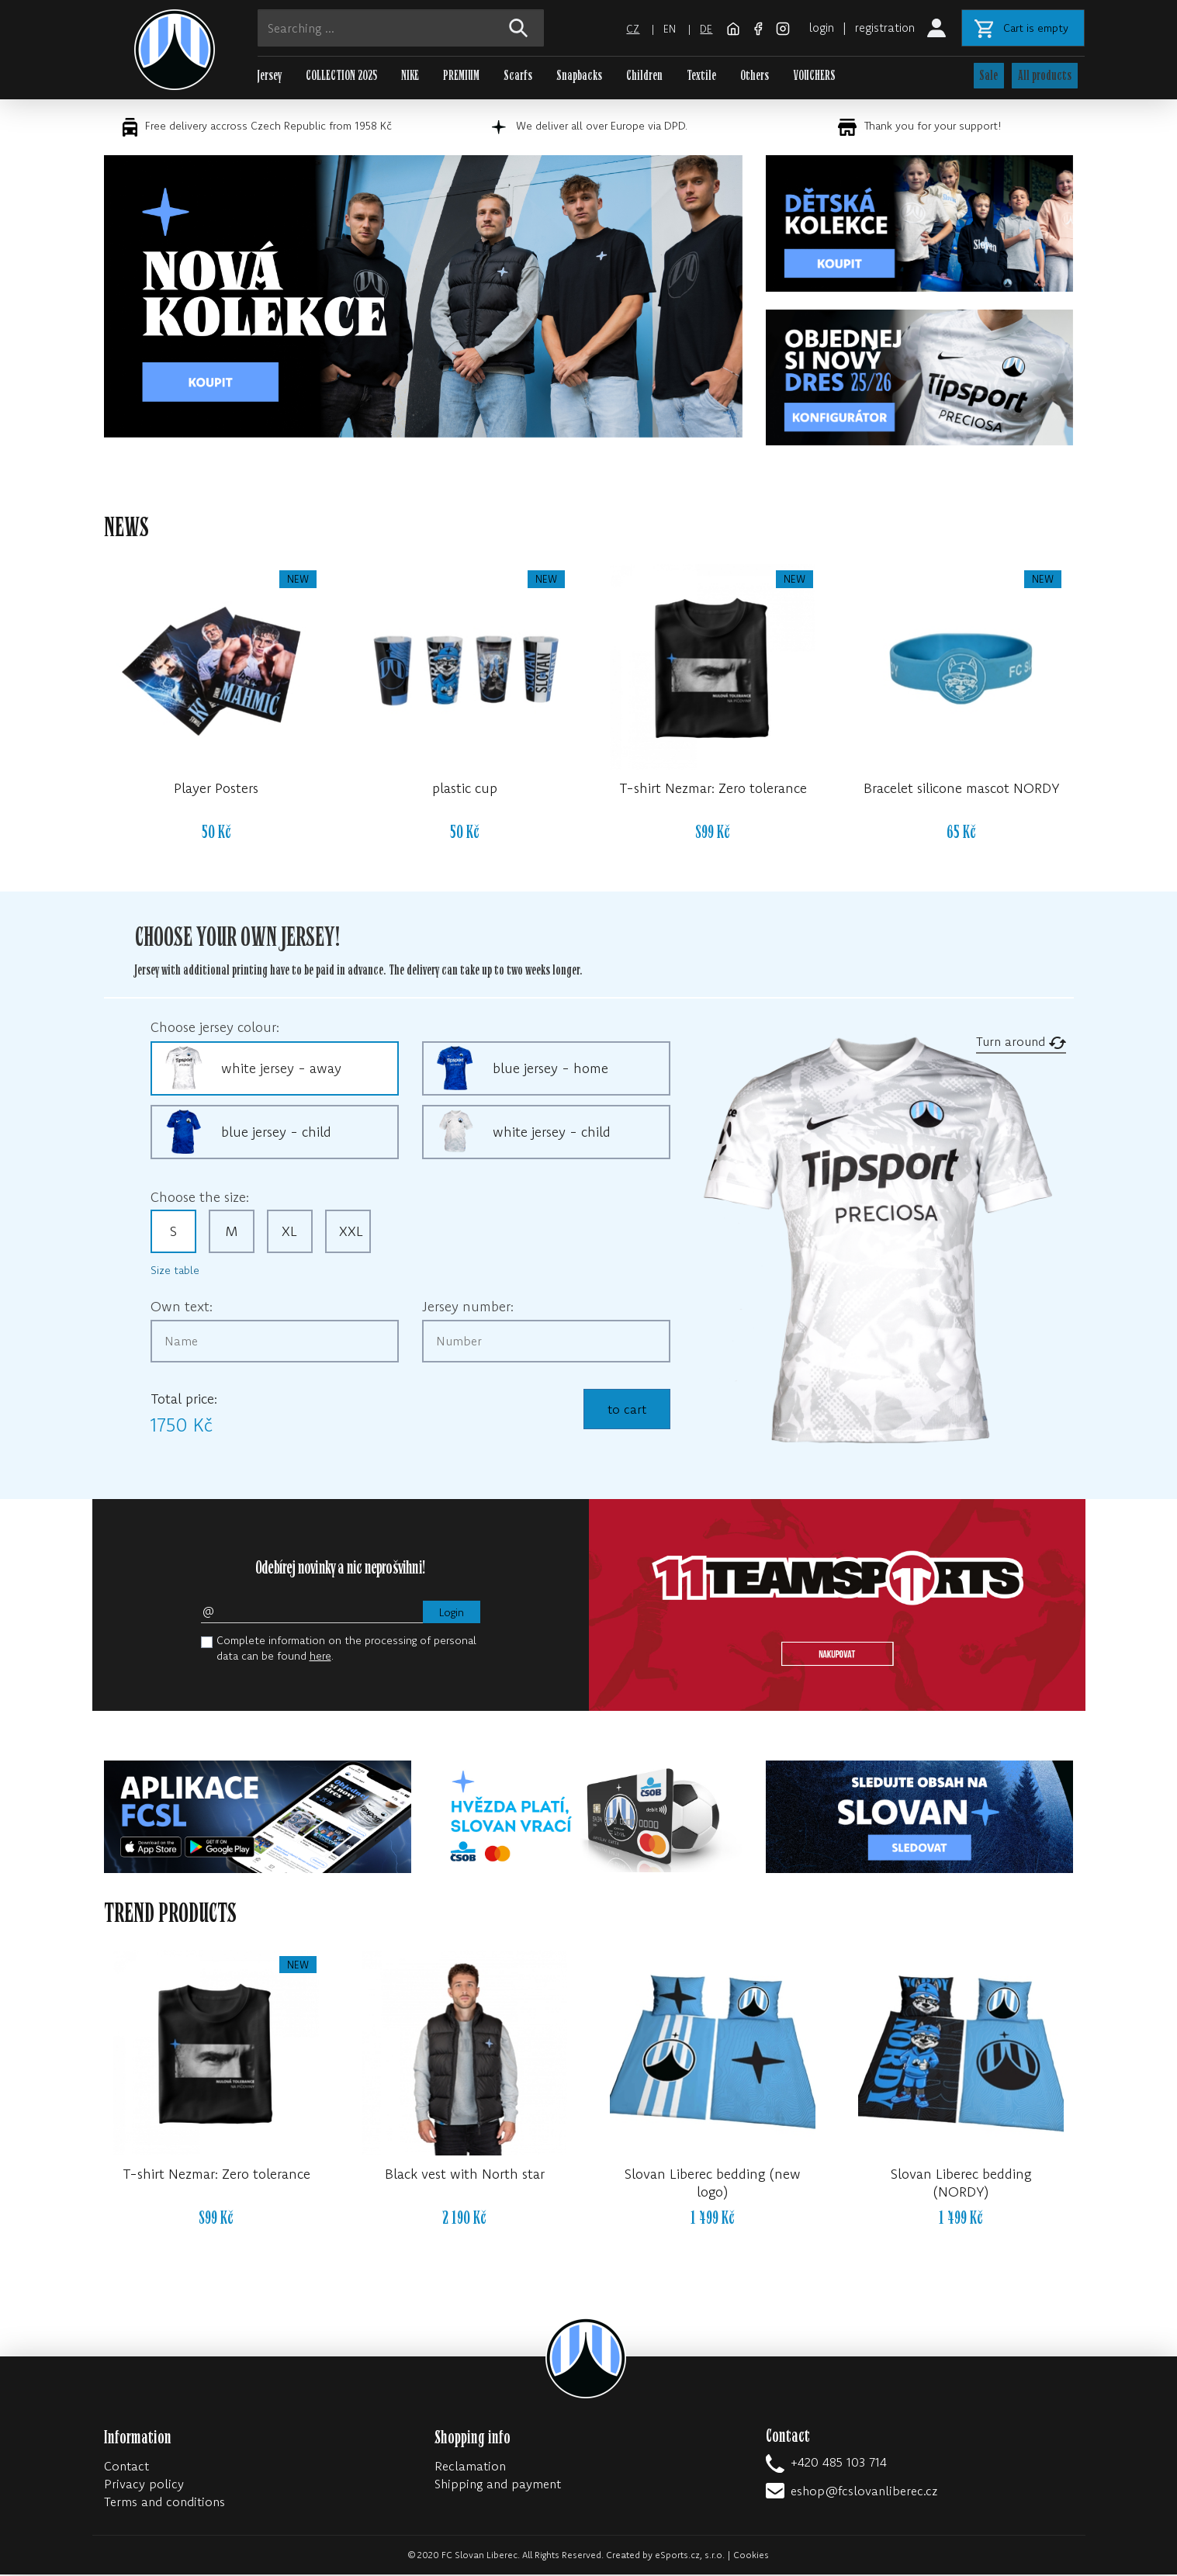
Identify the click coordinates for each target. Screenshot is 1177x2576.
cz (624, 29)
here (320, 1657)
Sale (988, 76)
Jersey (270, 75)
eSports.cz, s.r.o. (690, 2556)
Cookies (751, 2556)
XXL (351, 1232)
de (697, 29)
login (815, 27)
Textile (701, 75)
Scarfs (518, 75)
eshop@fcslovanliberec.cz (864, 2492)
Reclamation (470, 2467)
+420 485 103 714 (839, 2463)
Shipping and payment (497, 2485)
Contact (126, 2467)
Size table (175, 1272)
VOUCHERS (814, 75)
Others (754, 75)
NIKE (410, 75)
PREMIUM (461, 75)
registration (882, 27)
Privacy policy (144, 2485)
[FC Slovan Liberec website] (727, 27)
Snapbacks (579, 75)
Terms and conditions (164, 2503)
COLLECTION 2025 (341, 75)
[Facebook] (751, 27)
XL (289, 1232)
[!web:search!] (518, 28)
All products (1045, 76)
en (661, 29)
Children (644, 75)
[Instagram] (775, 27)
